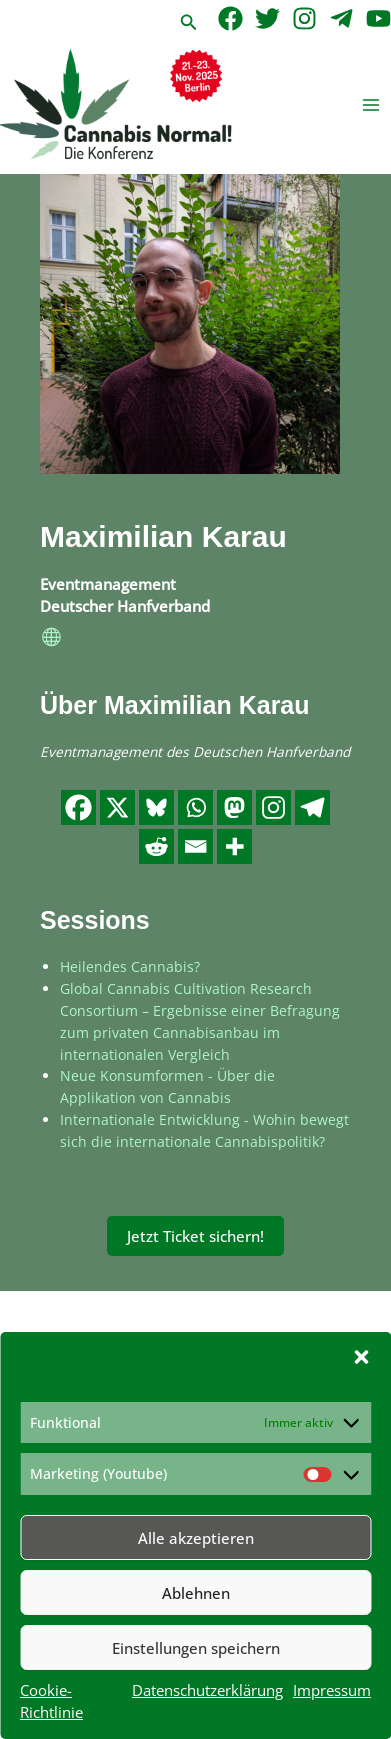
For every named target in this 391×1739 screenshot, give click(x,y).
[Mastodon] (234, 807)
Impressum (332, 1690)
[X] (117, 807)
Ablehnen (196, 1593)
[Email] (195, 846)
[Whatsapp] (195, 807)
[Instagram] (304, 18)
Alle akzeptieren (196, 1538)
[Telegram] (341, 18)
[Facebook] (230, 18)
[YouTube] (378, 18)
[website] (52, 638)
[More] (234, 846)
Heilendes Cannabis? (130, 966)
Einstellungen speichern (196, 1648)
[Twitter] (267, 18)
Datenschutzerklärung (207, 1690)
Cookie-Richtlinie (51, 1701)
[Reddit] (156, 846)
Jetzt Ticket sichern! (195, 1236)
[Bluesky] (156, 807)
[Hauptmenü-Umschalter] (371, 105)
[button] (361, 1357)
